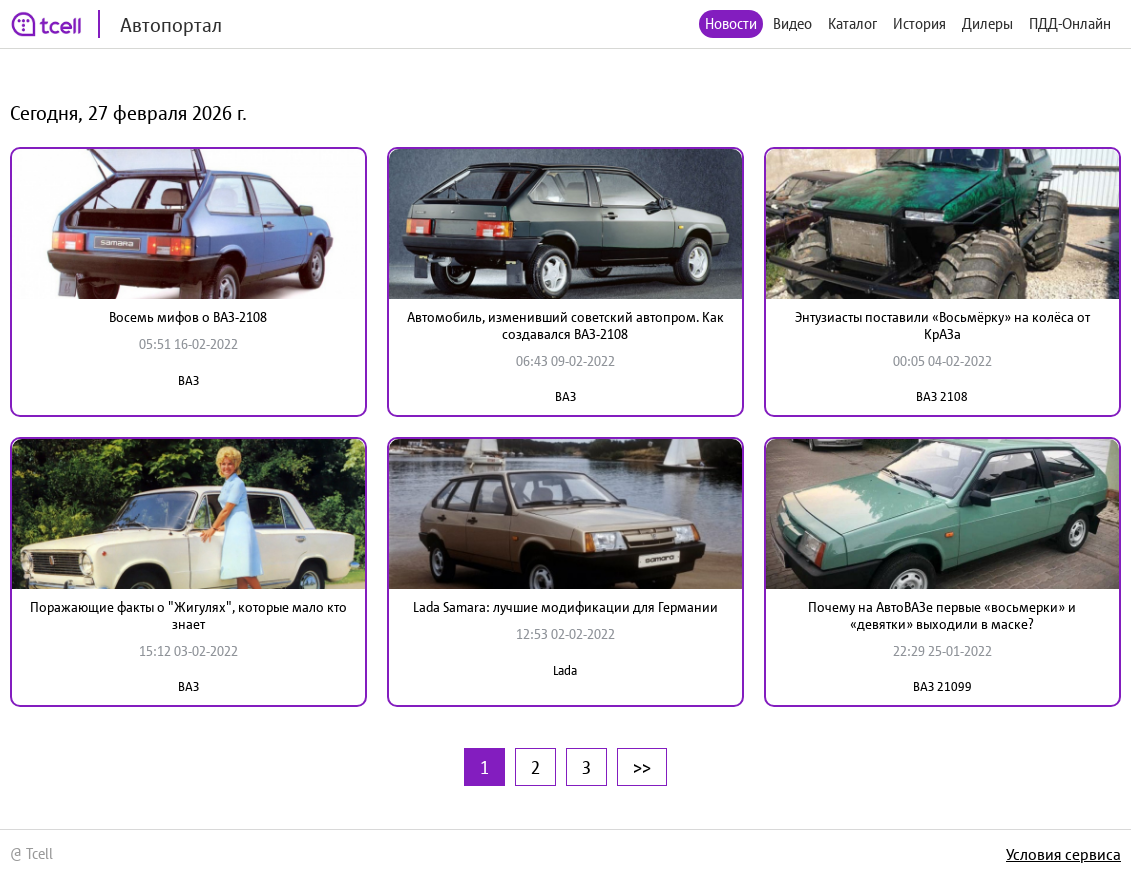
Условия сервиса (1063, 854)
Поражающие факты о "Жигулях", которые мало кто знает (188, 615)
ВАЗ (188, 380)
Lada (565, 670)
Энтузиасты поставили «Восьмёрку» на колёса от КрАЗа (942, 325)
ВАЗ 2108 (942, 396)
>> (642, 767)
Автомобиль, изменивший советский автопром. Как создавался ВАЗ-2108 (565, 325)
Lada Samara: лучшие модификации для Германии (565, 607)
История (919, 23)
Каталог (852, 23)
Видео (792, 23)
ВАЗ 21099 (942, 686)
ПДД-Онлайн (1070, 23)
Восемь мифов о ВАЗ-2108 (188, 317)
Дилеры (987, 23)
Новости (731, 23)
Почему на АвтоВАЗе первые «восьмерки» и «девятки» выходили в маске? (942, 615)
